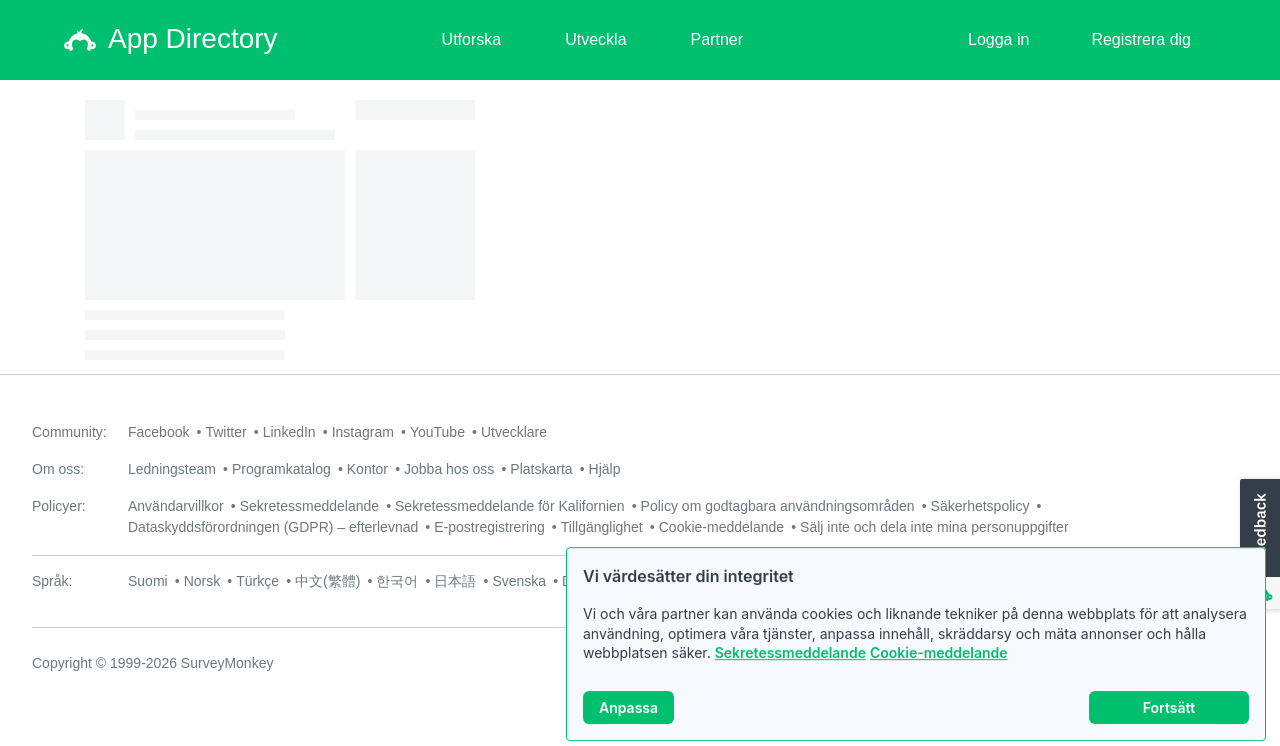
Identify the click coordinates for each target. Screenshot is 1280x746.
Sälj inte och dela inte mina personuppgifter (934, 527)
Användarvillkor (176, 506)
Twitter (225, 432)
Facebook (158, 432)
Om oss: (58, 469)
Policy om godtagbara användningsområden (778, 506)
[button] (1258, 545)
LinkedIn (289, 432)
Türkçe (257, 581)
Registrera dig (1141, 39)
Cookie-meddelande (939, 661)
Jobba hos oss (449, 469)
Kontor (367, 469)
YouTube (437, 432)
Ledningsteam (172, 469)
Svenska (519, 581)
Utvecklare (514, 432)
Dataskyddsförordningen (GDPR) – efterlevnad (273, 527)
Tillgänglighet (602, 527)
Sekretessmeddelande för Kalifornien (510, 506)
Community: (69, 432)
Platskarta (541, 469)
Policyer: (59, 506)
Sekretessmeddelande (790, 661)
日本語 (455, 581)
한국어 (397, 581)
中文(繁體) (327, 581)
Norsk (202, 581)
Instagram (363, 432)
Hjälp (605, 469)
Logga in (998, 39)
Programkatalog (281, 469)
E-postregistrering (489, 527)
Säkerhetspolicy (980, 506)
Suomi (148, 581)
